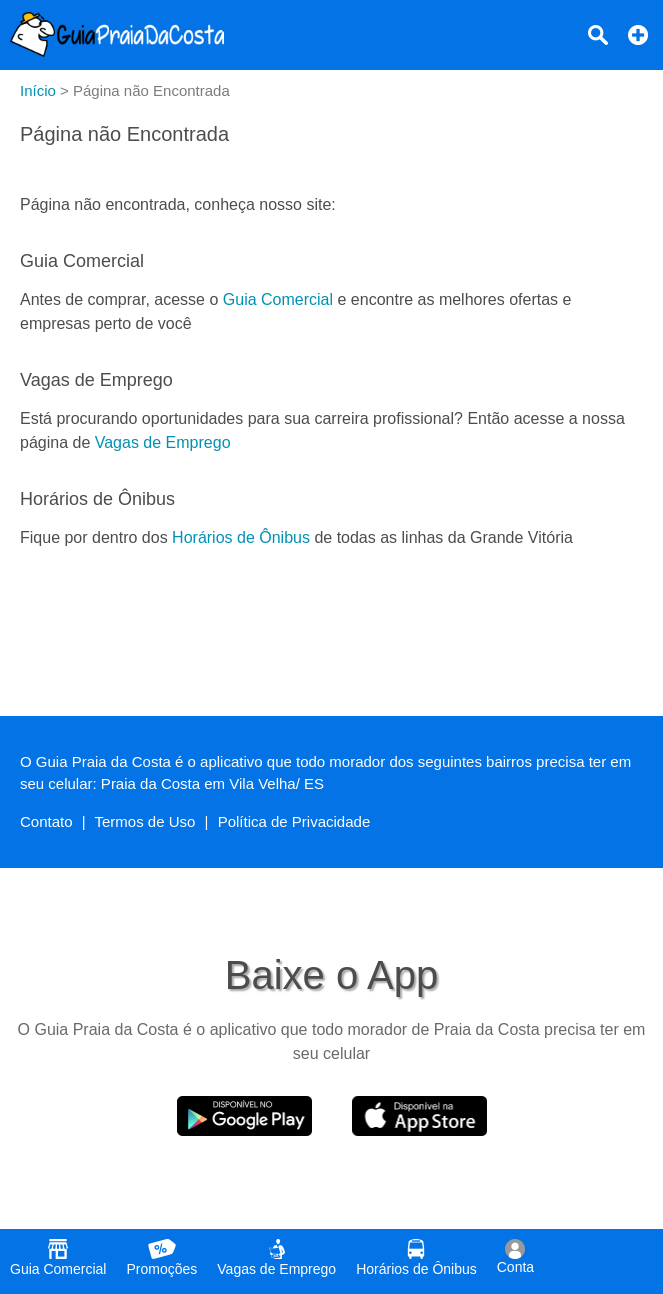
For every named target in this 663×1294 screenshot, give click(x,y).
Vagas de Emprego (163, 442)
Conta (515, 1257)
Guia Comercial (278, 299)
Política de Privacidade (294, 821)
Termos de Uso (145, 821)
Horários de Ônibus (241, 537)
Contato (46, 821)
